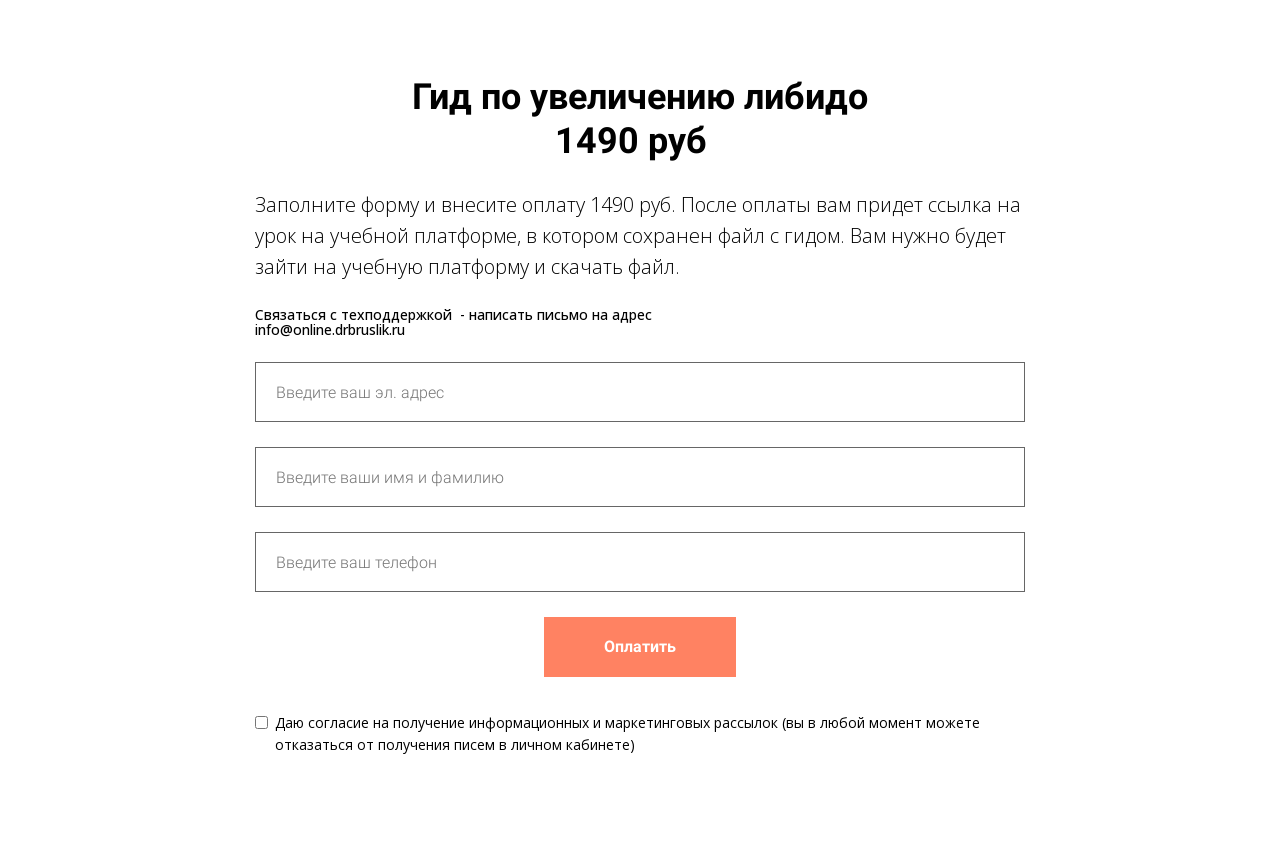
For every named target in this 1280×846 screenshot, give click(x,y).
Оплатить (640, 646)
